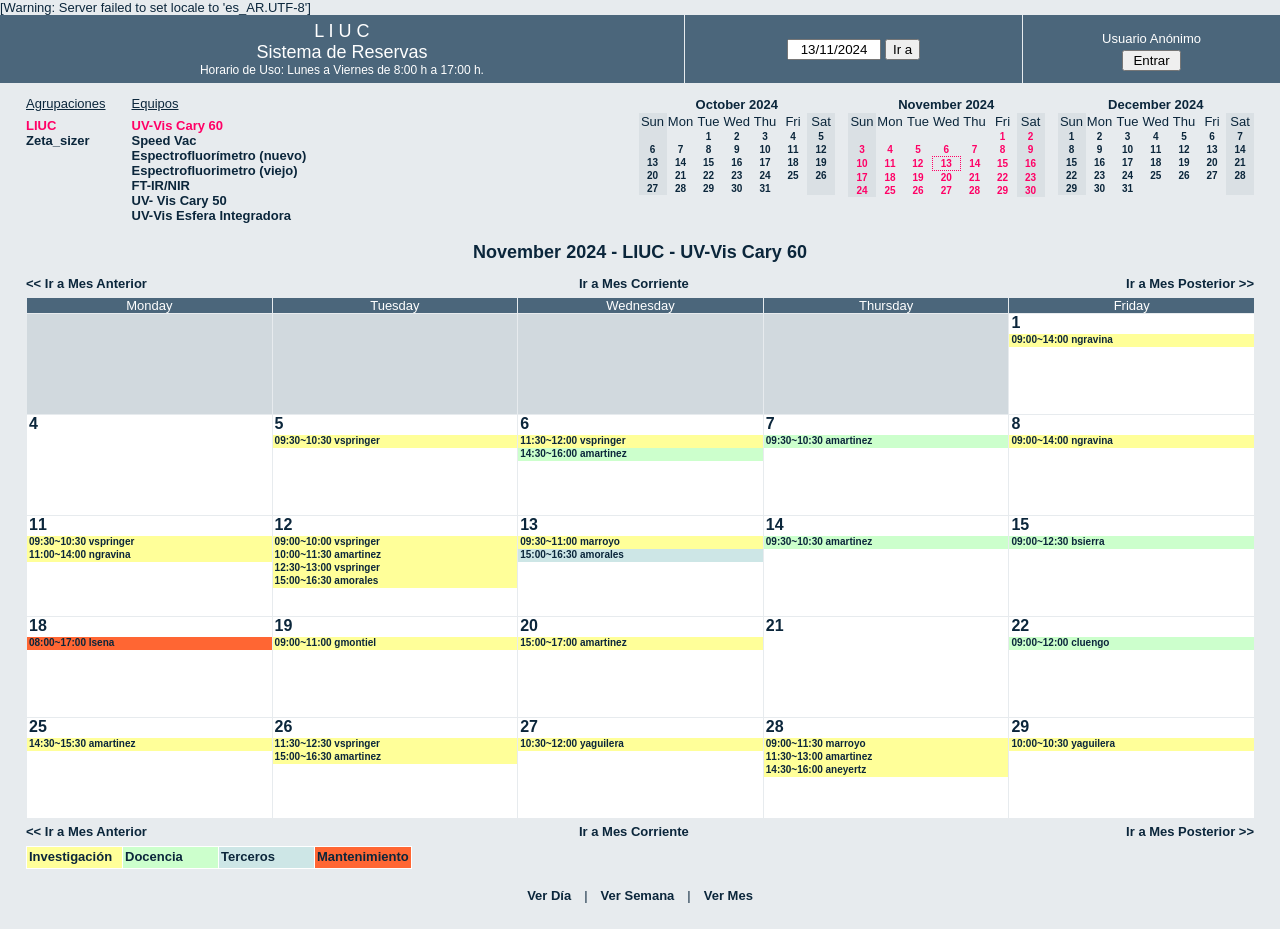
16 (736, 162)
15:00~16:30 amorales (327, 580)
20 (946, 177)
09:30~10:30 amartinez (819, 440)
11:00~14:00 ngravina (79, 554)
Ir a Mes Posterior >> (1190, 283)
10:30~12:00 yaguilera (572, 743)
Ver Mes (728, 895)
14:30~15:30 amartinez (82, 743)
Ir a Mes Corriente (634, 283)
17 (764, 162)
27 (946, 190)
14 (680, 162)
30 (736, 188)
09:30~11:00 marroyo (570, 541)
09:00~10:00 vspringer (327, 541)
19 (917, 177)
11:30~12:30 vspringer (327, 743)
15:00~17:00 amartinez (573, 642)
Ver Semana (638, 895)
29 (708, 188)
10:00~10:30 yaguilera (1063, 743)
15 (708, 162)
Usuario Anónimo (1151, 38)
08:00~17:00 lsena (71, 642)
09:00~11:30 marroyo (816, 743)
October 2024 (737, 104)
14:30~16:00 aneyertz (816, 769)
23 (736, 175)
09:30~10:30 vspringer (327, 440)
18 (792, 162)
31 (764, 188)
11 (792, 149)
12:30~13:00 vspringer (327, 567)
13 (946, 163)
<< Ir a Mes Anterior (86, 283)
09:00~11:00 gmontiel (325, 642)
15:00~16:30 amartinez (328, 756)
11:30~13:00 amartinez (819, 756)
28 (680, 188)
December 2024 (1155, 104)
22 (708, 175)
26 (917, 190)
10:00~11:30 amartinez (328, 554)
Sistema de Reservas (341, 52)
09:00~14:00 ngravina (1061, 339)
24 (764, 175)
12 (917, 163)
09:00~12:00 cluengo (1060, 642)
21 (680, 175)
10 (764, 149)
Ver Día (549, 895)
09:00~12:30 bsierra (1057, 541)
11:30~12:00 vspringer (572, 440)
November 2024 (946, 104)
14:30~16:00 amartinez (573, 453)
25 (792, 175)
